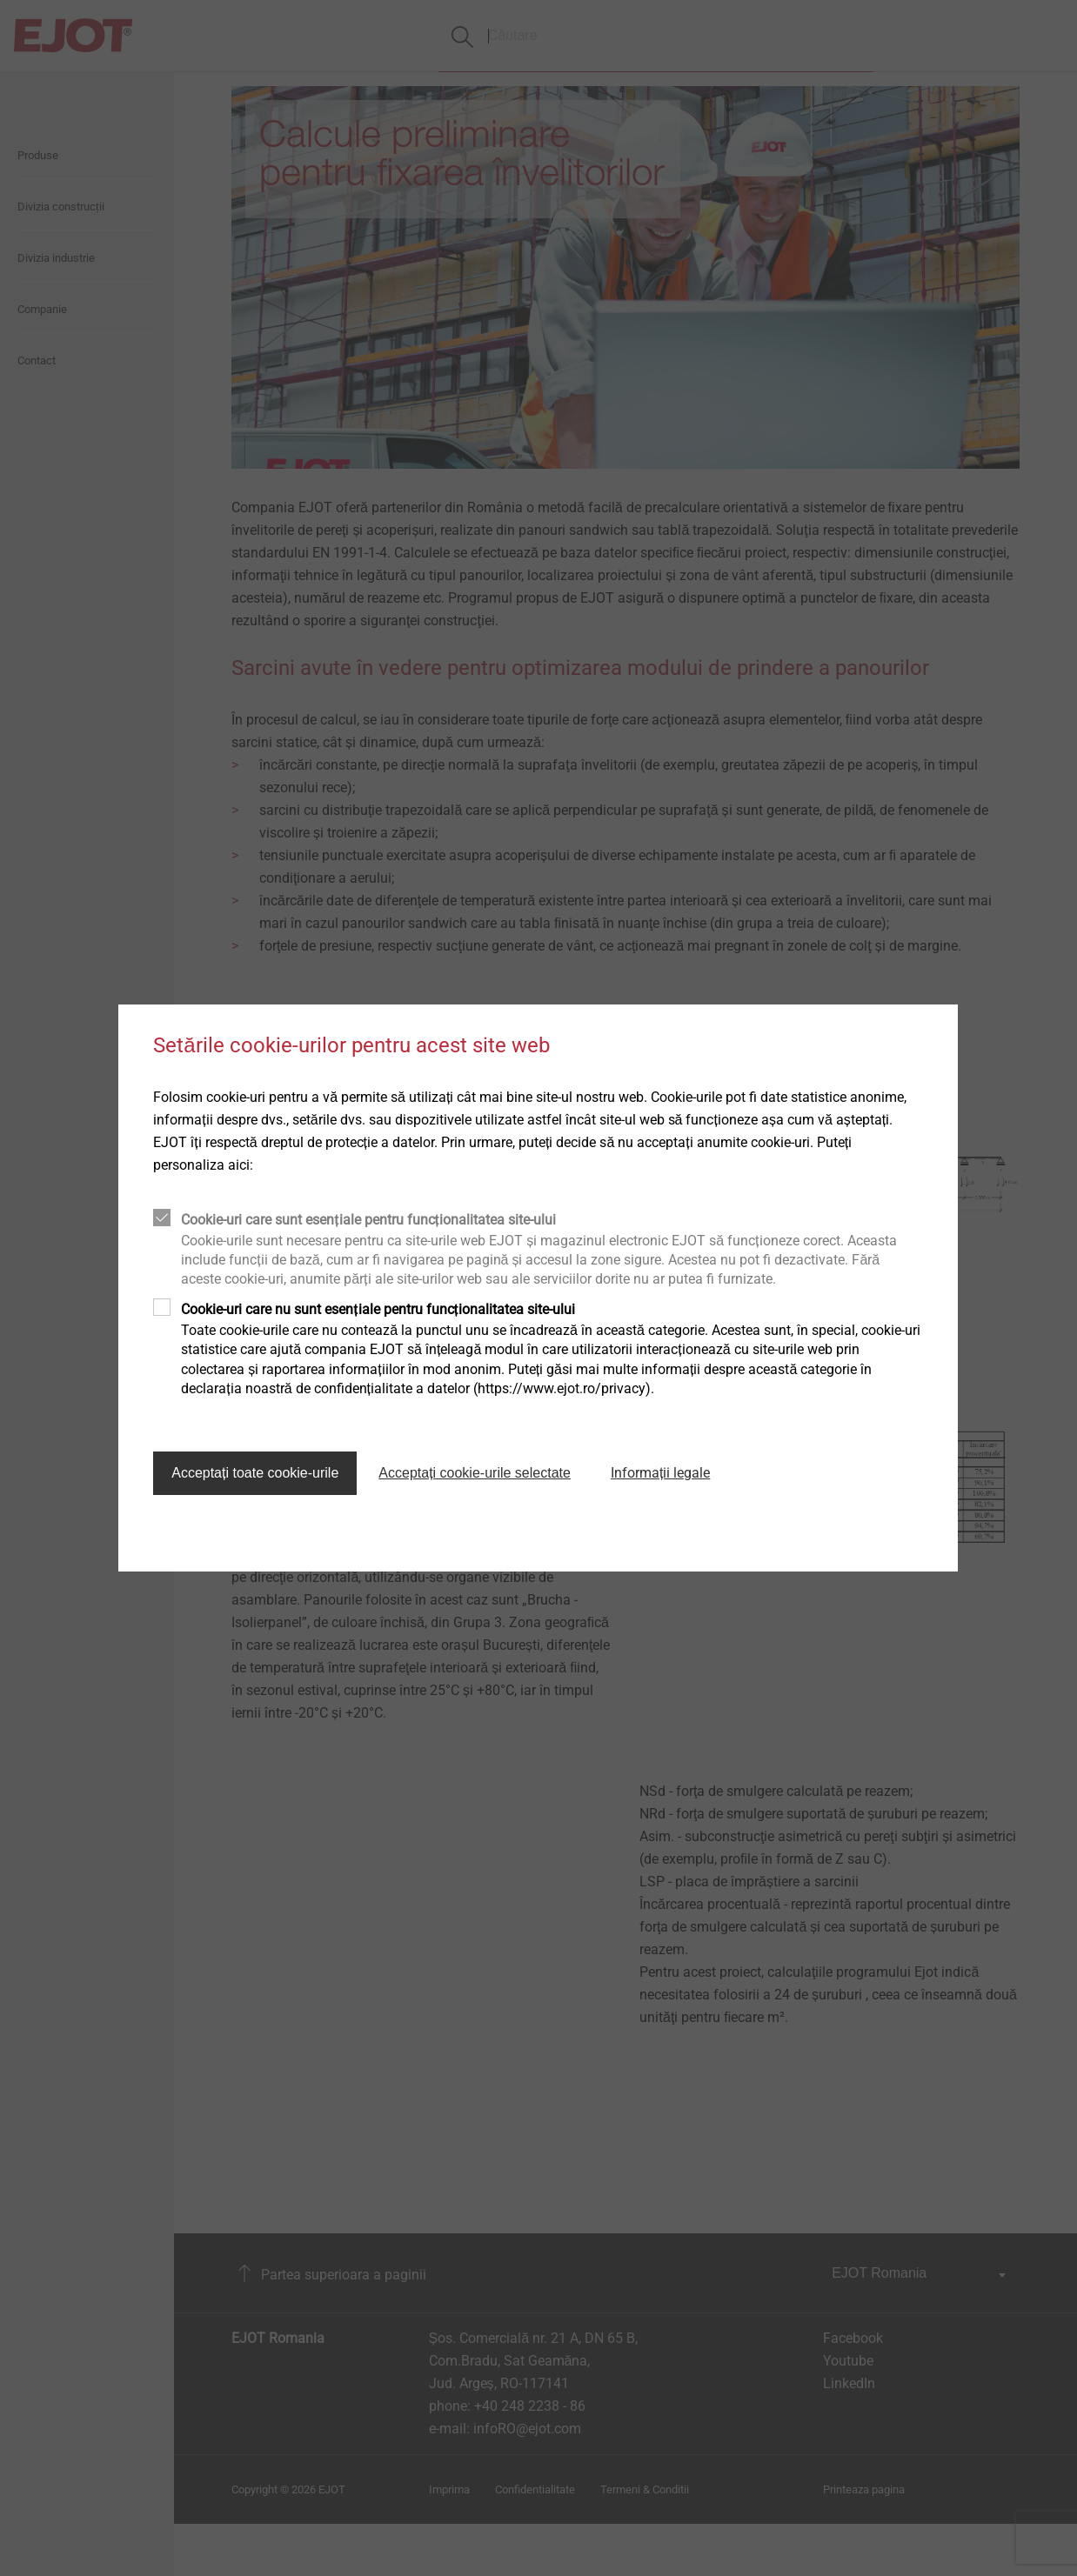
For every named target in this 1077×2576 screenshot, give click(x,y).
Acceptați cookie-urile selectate (474, 1472)
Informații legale (660, 1473)
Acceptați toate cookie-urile (254, 1472)
